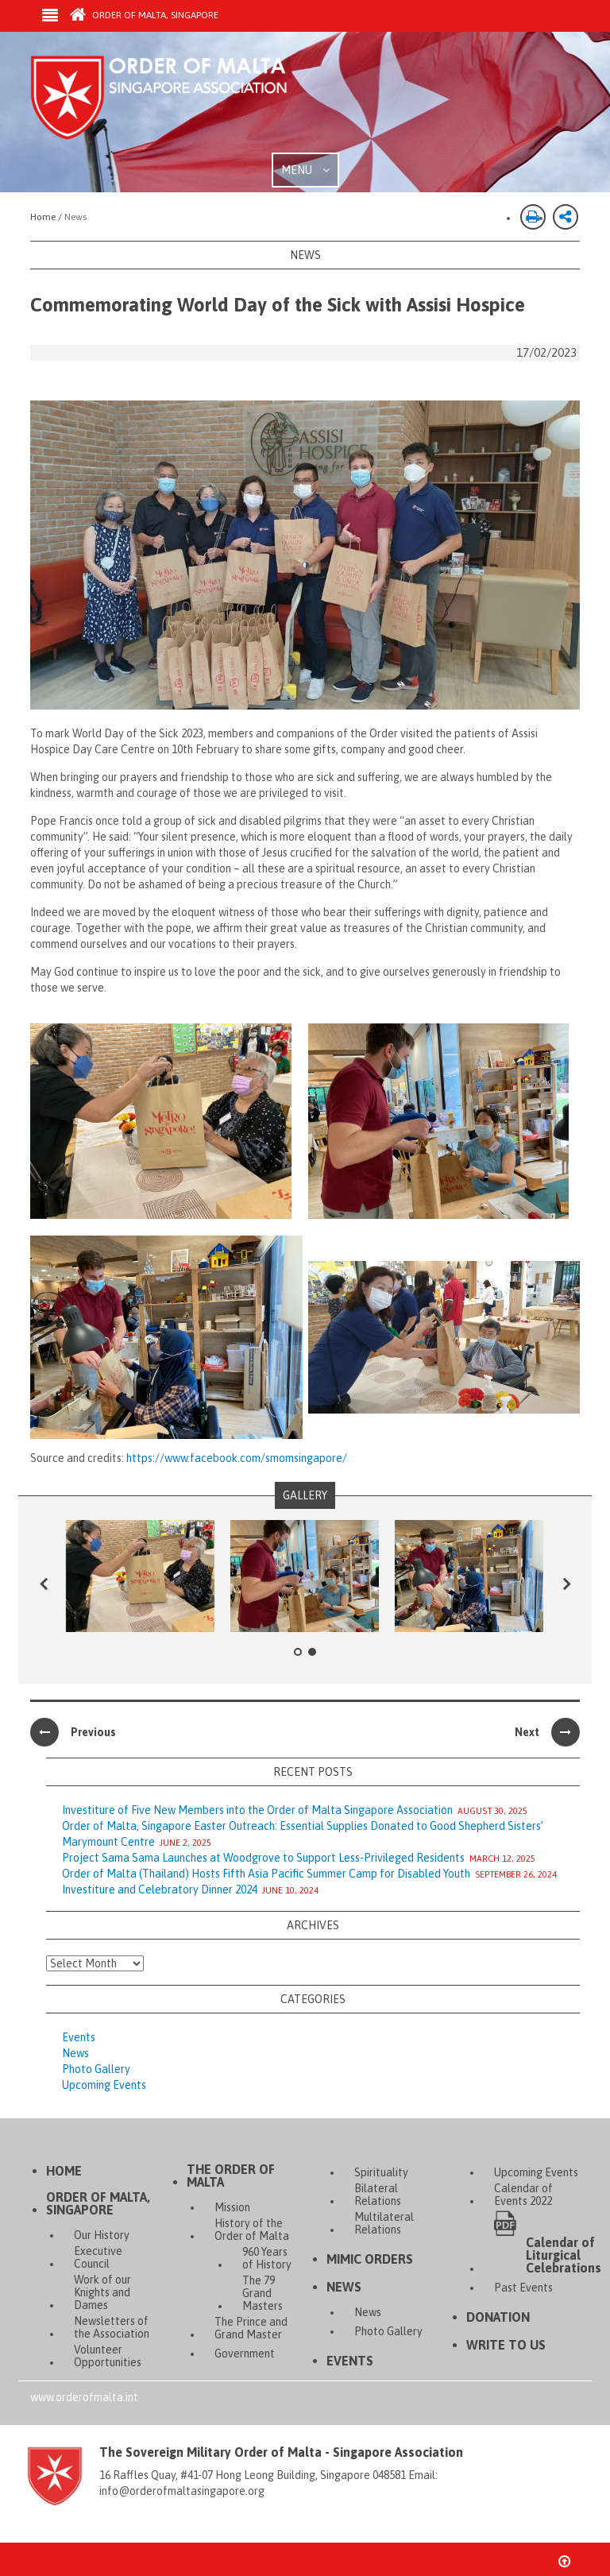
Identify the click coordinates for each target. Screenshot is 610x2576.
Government (244, 2353)
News (75, 2053)
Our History (101, 2235)
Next (547, 1732)
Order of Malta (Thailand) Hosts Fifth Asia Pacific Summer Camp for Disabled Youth (266, 1873)
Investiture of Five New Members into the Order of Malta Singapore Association (257, 1810)
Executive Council (98, 2257)
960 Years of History (266, 2258)
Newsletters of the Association (111, 2327)
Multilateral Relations (384, 2223)
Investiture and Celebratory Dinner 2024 (159, 1889)
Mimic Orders (369, 2259)
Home (64, 2170)
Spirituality (381, 2172)
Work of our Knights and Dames (102, 2292)
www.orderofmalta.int (84, 2397)
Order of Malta (178, 103)
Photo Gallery (96, 2069)
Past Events (523, 2287)
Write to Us (506, 2344)
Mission (232, 2207)
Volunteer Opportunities (107, 2356)
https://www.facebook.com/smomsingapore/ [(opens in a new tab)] (236, 1458)
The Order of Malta (231, 2175)
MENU (305, 170)
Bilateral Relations (377, 2194)
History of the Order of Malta (251, 2229)
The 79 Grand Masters (262, 2293)
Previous (73, 1732)
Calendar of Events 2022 (523, 2194)
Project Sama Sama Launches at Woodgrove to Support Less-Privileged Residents (263, 1857)
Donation (498, 2317)
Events (78, 2037)
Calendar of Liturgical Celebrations (563, 2254)
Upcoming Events (104, 2085)
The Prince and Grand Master (251, 2328)
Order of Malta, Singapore (144, 15)
